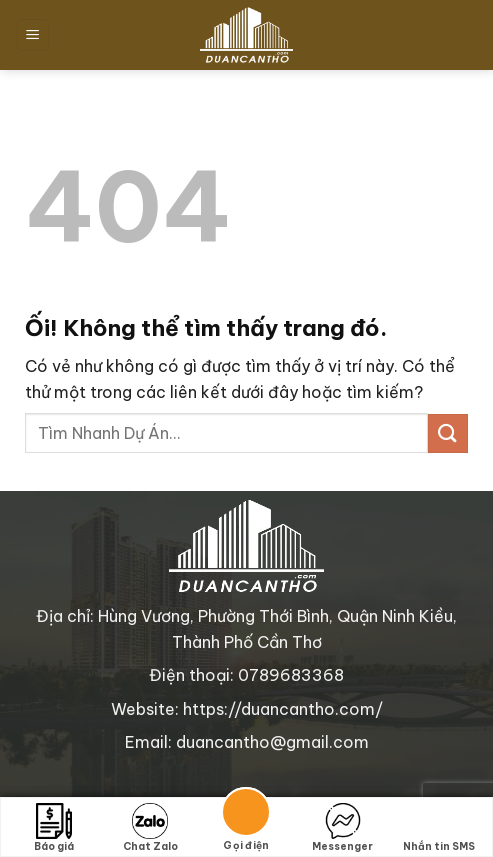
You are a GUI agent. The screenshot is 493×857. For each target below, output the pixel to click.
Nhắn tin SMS (439, 828)
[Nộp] (448, 433)
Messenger (342, 828)
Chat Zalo (150, 828)
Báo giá (54, 828)
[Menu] (33, 35)
